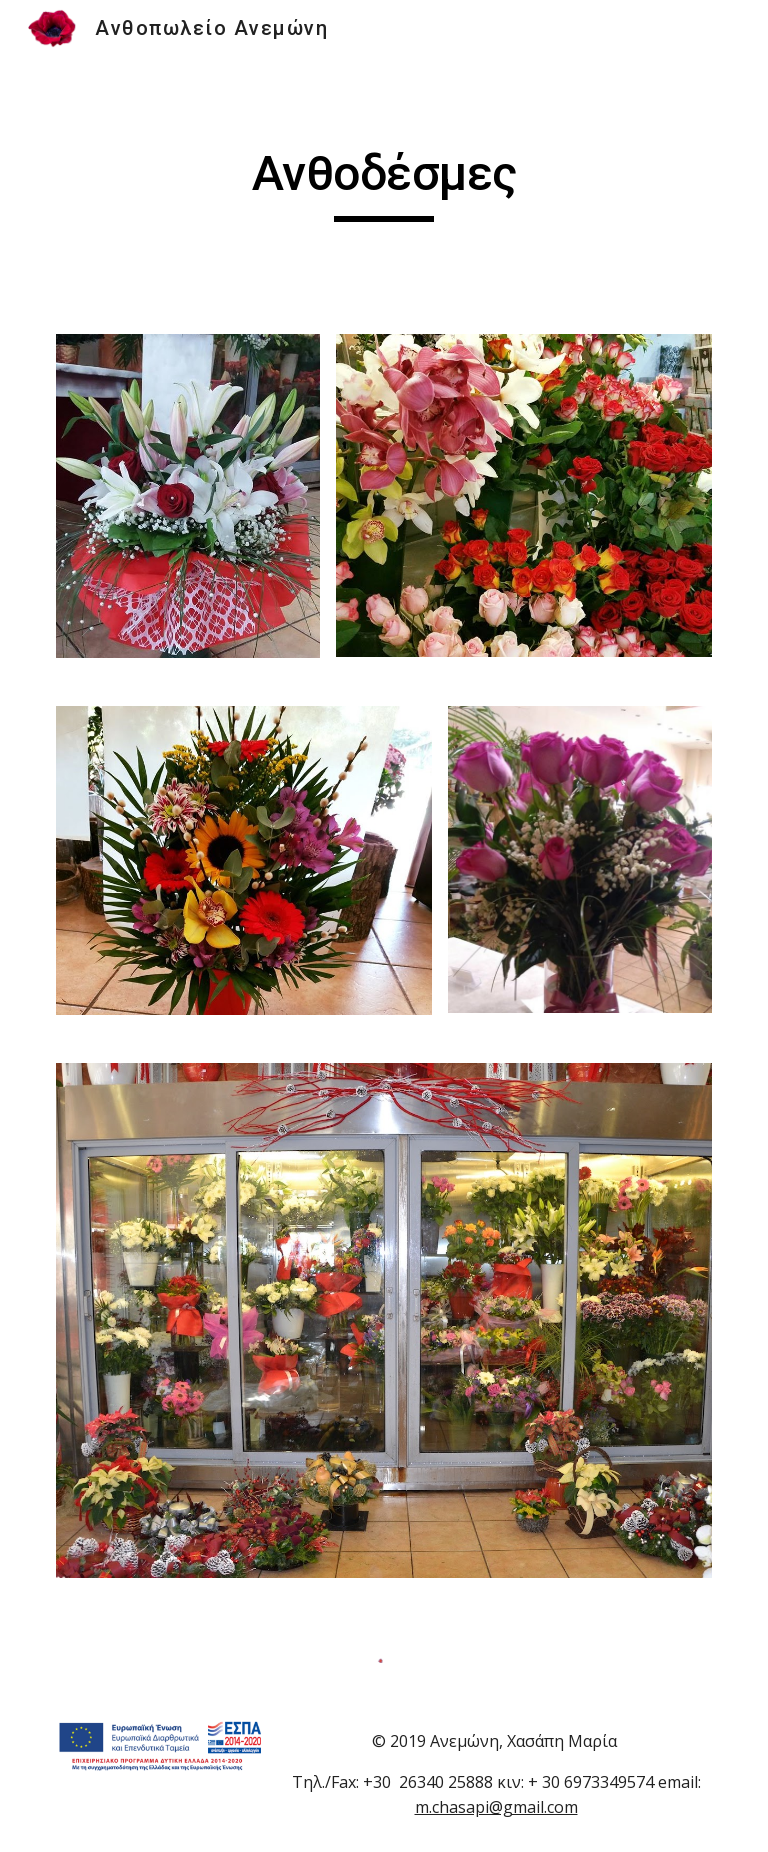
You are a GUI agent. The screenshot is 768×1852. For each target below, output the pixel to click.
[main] (383, 183)
